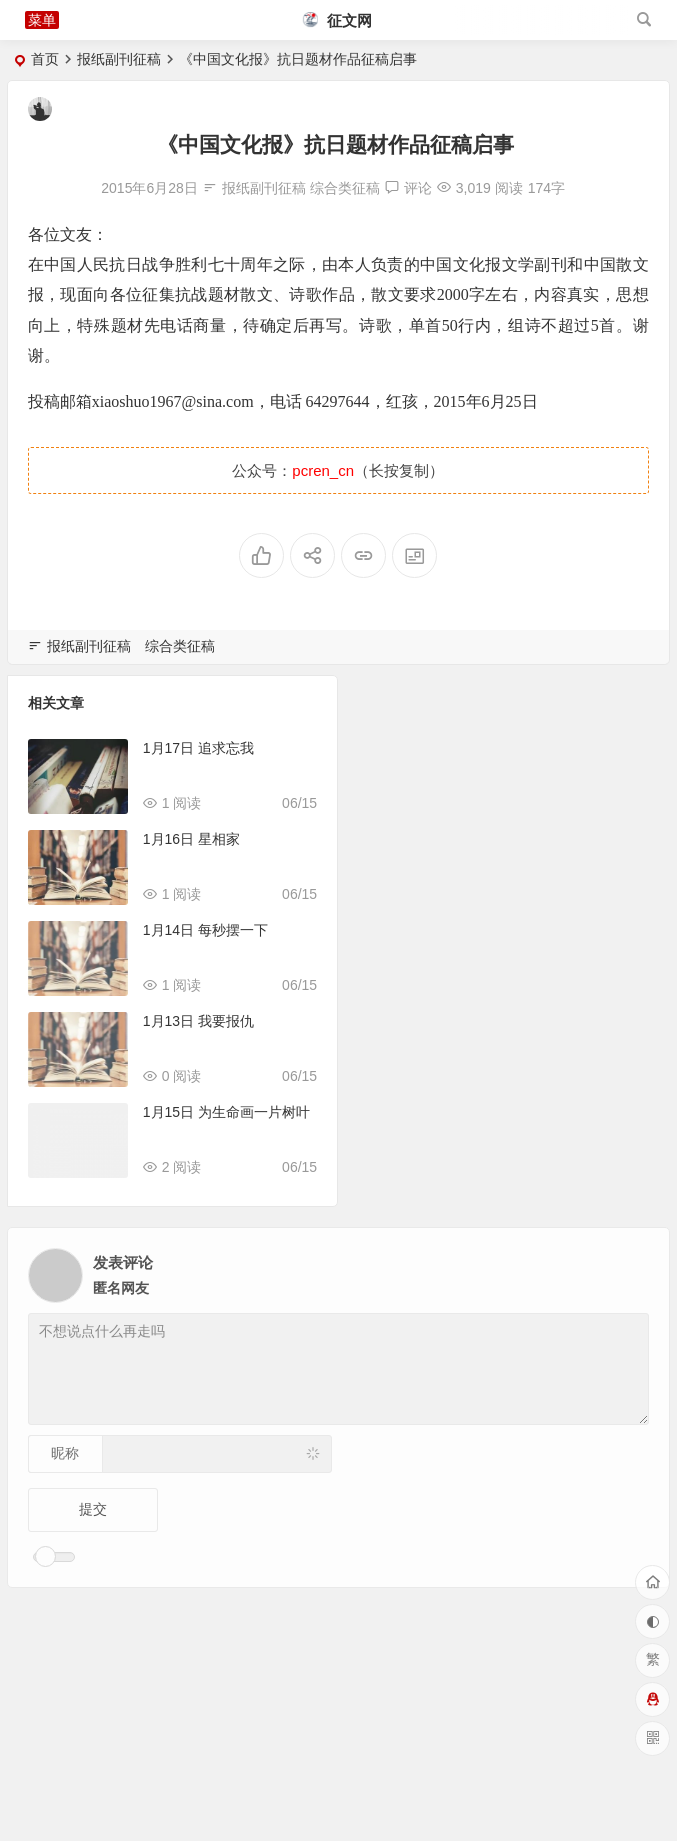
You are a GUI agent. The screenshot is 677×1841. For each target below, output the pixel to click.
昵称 (65, 1453)
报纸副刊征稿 (119, 59)
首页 (45, 59)
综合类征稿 (345, 188)
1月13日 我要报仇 (198, 1021)
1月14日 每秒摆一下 (205, 930)
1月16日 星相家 (191, 839)
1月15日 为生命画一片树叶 (226, 1112)
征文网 (337, 20)
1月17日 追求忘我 (198, 748)
